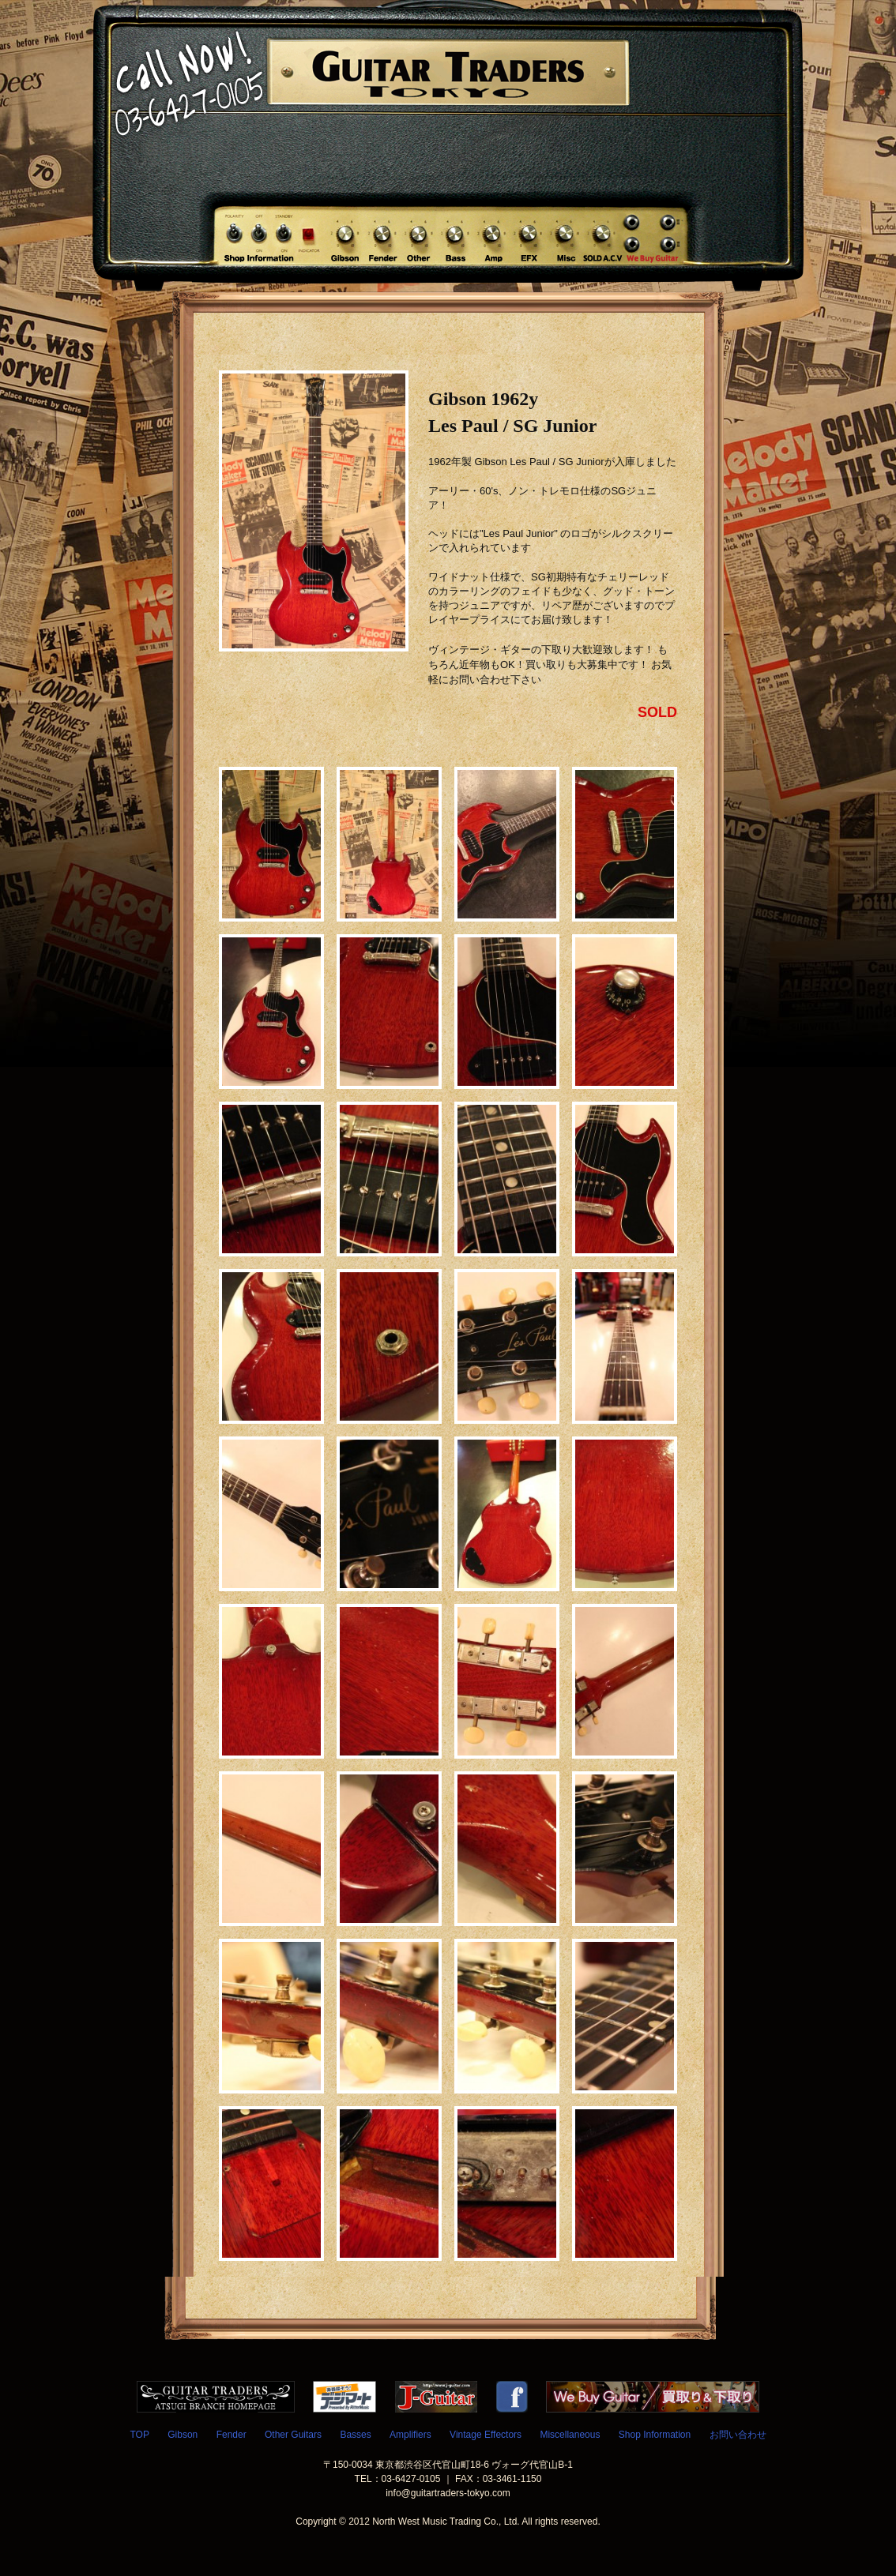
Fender (231, 2434)
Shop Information (655, 2434)
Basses (355, 2434)
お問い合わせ (738, 2434)
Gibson (183, 2434)
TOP (139, 2434)
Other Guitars (293, 2434)
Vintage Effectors (485, 2434)
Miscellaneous (570, 2434)
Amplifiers (410, 2434)
